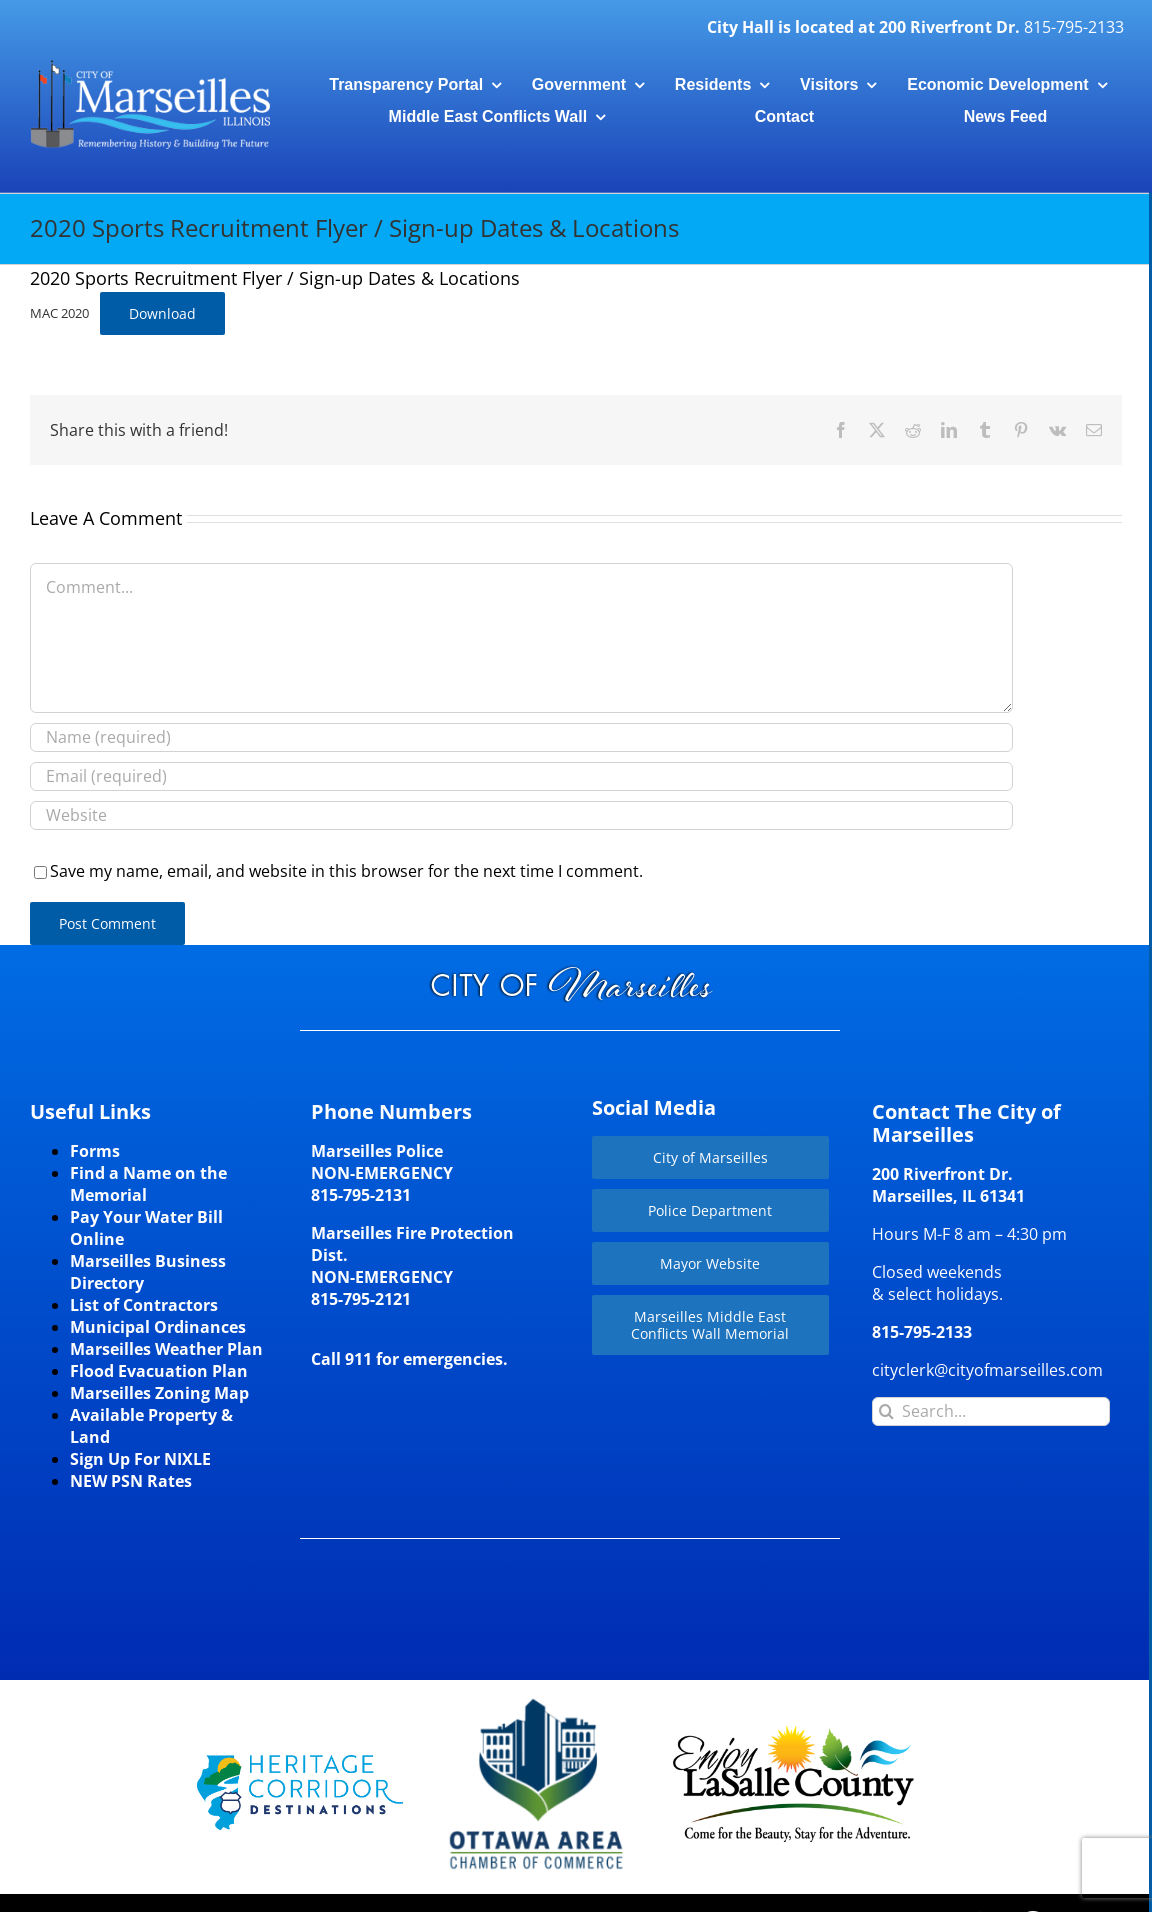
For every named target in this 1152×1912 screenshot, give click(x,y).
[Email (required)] (521, 776)
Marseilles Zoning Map (159, 1393)
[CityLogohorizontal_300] (150, 62)
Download (162, 313)
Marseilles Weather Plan (166, 1349)
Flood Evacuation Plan (159, 1371)
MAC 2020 (59, 313)
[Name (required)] (521, 737)
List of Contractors (144, 1305)
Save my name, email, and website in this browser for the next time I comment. (346, 871)
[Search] (886, 1411)
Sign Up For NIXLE (140, 1459)
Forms (95, 1151)
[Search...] (991, 1411)
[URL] (521, 815)
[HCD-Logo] (299, 1763)
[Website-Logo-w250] (538, 1699)
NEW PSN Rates (131, 1481)
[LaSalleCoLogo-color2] (793, 1733)
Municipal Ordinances (158, 1327)
